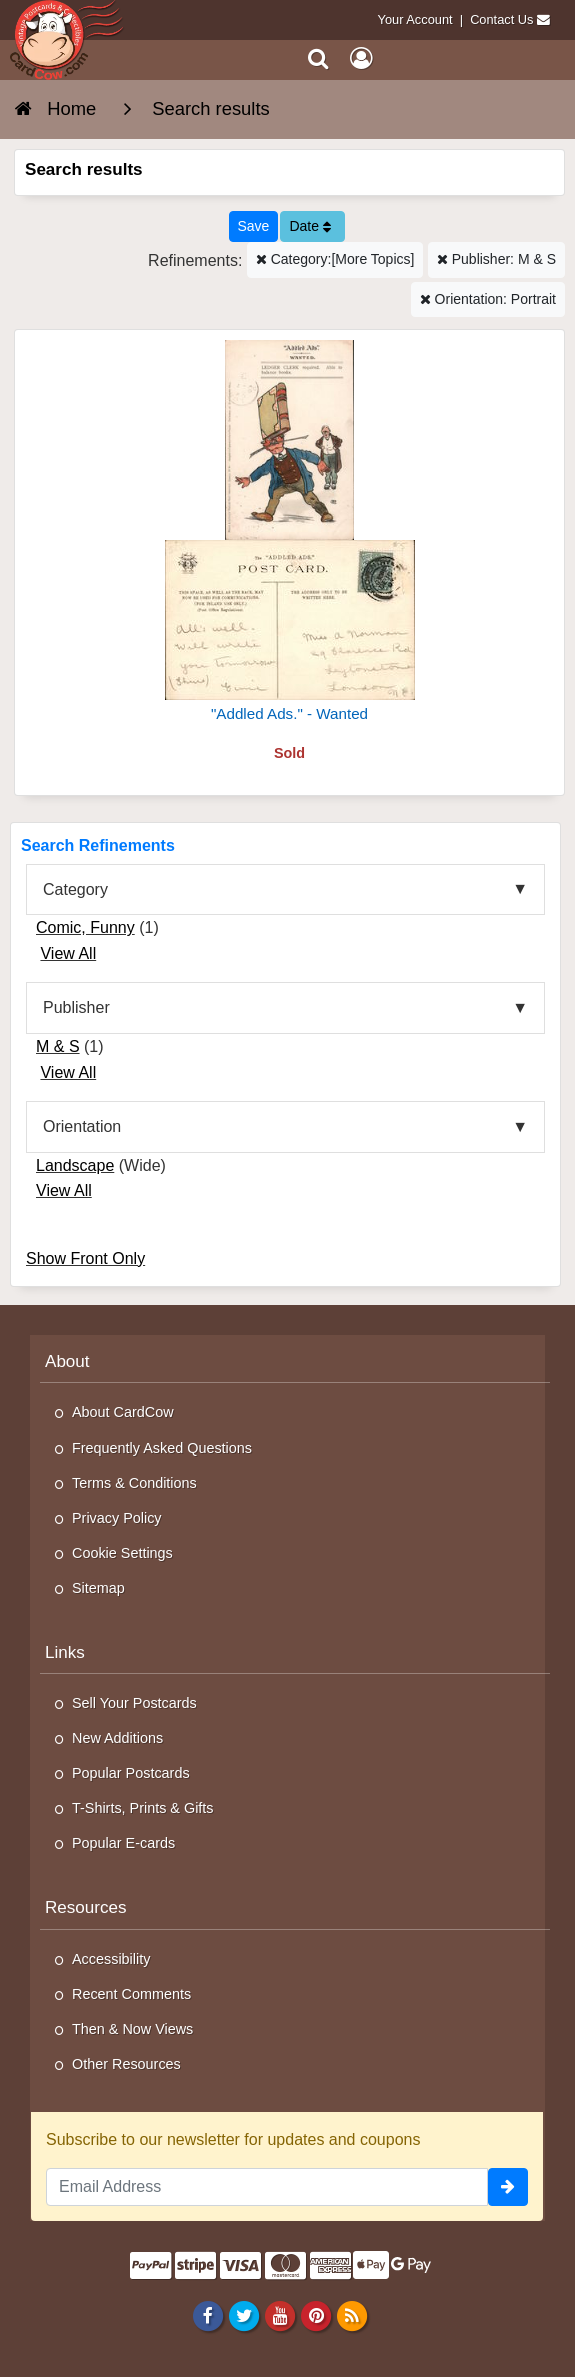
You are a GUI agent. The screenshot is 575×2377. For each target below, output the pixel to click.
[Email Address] (267, 2187)
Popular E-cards (123, 1843)
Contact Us (501, 19)
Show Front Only (85, 1258)
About (67, 1361)
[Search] (318, 58)
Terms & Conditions (134, 1483)
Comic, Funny (85, 927)
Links (65, 1652)
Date (309, 226)
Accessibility (111, 1959)
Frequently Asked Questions (162, 1448)
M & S (58, 1046)
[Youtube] (279, 2315)
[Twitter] (243, 2315)
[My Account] (361, 58)
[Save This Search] (254, 226)
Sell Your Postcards (134, 1703)
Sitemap (98, 1588)
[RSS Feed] (352, 2315)
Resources (86, 1907)
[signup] (508, 2187)
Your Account (415, 19)
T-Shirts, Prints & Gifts (143, 1808)
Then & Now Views (132, 2029)
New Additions (117, 1738)
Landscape (75, 1165)
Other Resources (126, 2064)
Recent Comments (131, 1994)
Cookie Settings (122, 1553)
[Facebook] (207, 2315)
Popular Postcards (131, 1773)
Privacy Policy (117, 1518)
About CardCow (123, 1412)
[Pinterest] (315, 2315)
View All (68, 953)
